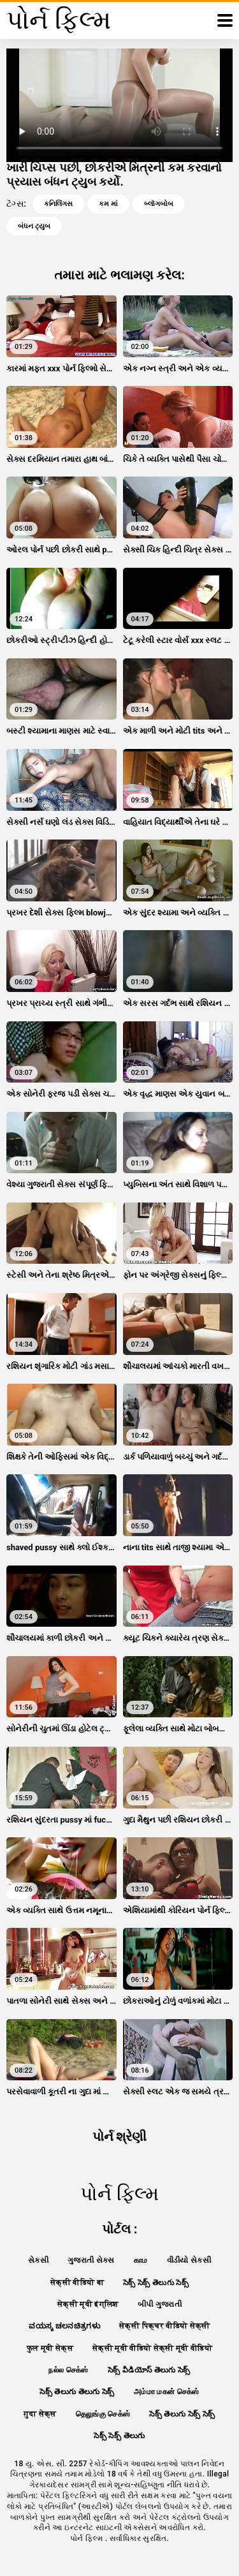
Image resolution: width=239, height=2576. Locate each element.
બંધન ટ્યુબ (34, 226)
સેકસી (38, 2260)
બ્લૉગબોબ (158, 204)
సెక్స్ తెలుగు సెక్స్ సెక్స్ (182, 2413)
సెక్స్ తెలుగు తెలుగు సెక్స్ (77, 2391)
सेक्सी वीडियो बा (77, 2282)
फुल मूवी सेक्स (50, 2348)
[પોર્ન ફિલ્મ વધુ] (225, 20)
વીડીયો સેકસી (189, 2260)
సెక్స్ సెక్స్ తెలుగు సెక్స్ (156, 2282)
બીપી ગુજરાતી (160, 2304)
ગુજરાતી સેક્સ (91, 2260)
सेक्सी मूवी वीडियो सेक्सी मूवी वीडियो (152, 2348)
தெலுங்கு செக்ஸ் (103, 2413)
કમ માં (108, 204)
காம (141, 2260)
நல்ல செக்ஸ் (68, 2369)
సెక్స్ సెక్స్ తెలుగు (119, 2435)
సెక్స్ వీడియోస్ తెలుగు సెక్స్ (149, 2369)
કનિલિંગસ (58, 204)
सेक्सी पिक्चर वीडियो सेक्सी (164, 2325)
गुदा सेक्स (40, 2413)
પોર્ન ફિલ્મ (87, 2538)
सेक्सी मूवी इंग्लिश (88, 2304)
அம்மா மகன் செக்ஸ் (166, 2391)
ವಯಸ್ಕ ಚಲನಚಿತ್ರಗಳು (64, 2325)
